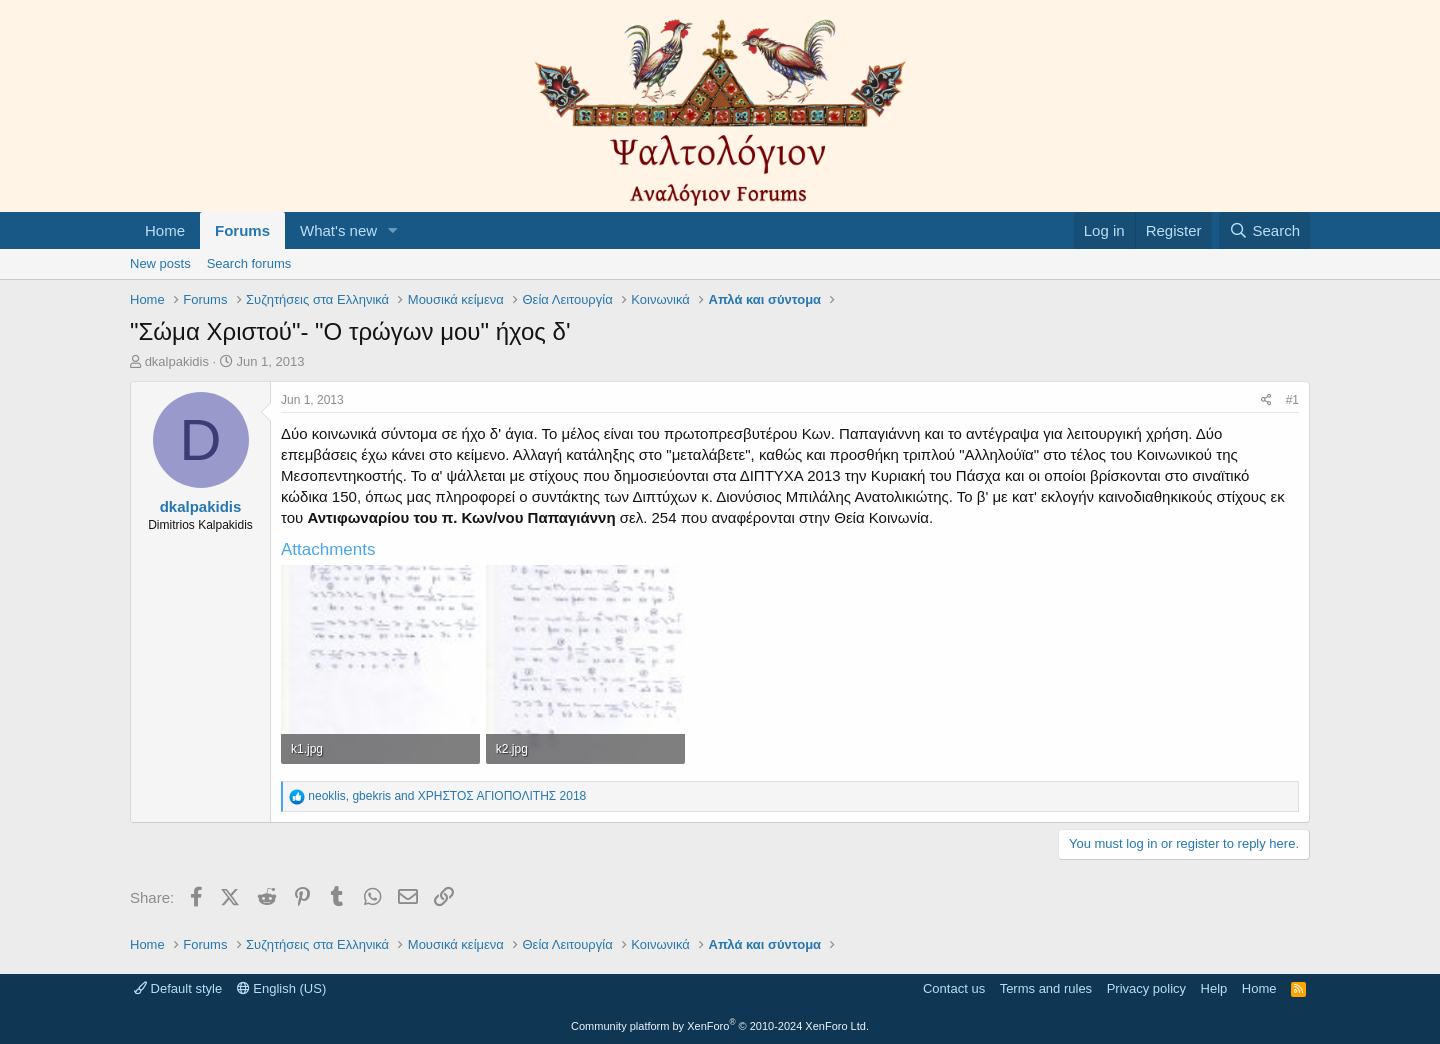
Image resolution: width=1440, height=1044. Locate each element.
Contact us (954, 988)
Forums (242, 230)
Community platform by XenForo (720, 1026)
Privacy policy (1146, 988)
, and (447, 796)
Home (165, 230)
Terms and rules (1046, 988)
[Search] (1264, 230)
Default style (178, 988)
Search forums (249, 263)
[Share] (1266, 400)
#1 (1292, 400)
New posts (160, 263)
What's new (338, 230)
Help (1214, 988)
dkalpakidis (177, 361)
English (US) (282, 988)
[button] (393, 230)
